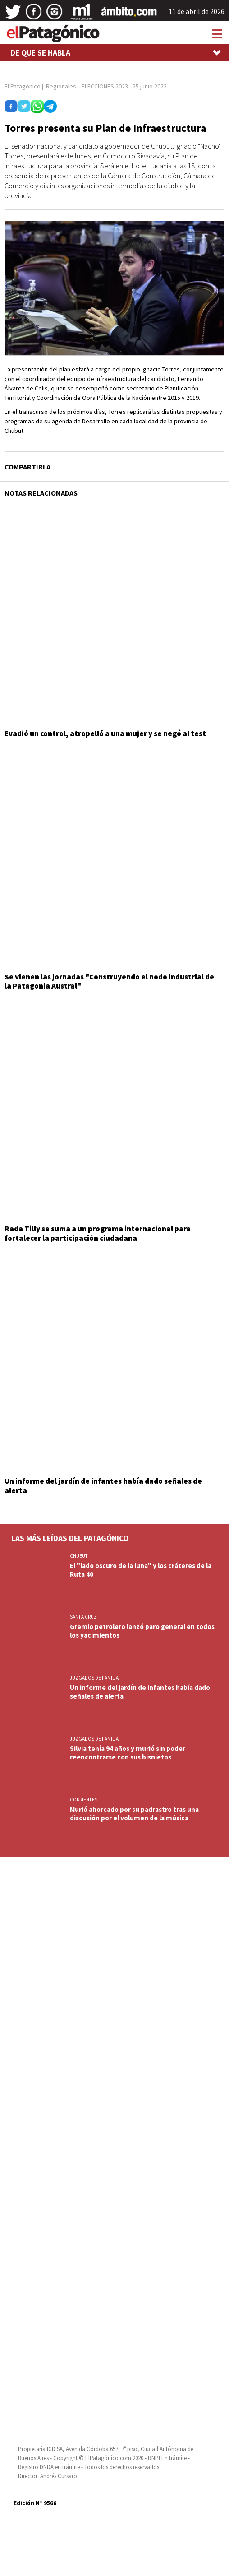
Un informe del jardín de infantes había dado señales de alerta (103, 1485)
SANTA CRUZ (83, 1617)
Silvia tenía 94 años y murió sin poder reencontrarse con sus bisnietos (127, 1752)
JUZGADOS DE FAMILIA (94, 1678)
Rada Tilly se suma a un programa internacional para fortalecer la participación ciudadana (98, 1233)
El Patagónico (23, 86)
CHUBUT (79, 1556)
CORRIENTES (83, 1799)
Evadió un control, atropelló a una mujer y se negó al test (105, 733)
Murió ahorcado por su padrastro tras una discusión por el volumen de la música (134, 1813)
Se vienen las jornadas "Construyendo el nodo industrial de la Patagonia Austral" (109, 981)
